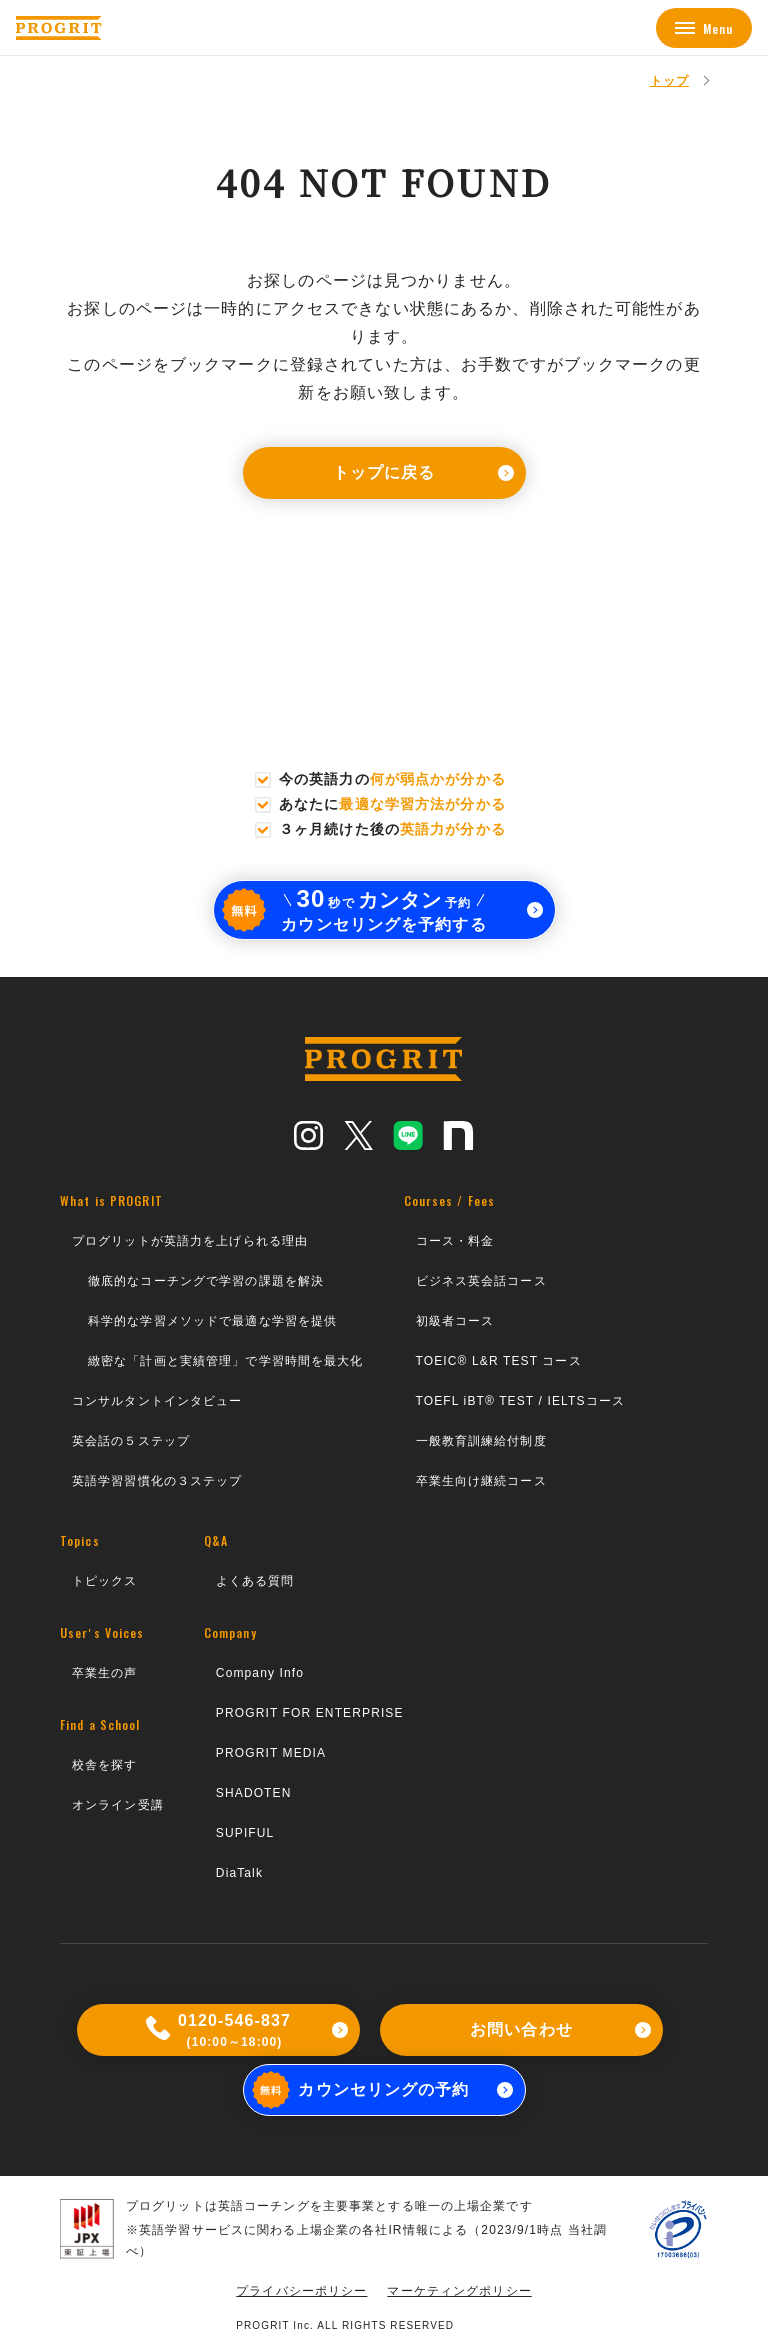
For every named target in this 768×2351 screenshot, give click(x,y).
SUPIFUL (245, 1833)
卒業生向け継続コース (481, 1481)
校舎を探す (105, 1765)
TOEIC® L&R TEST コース (499, 1361)
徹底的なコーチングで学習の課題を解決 (206, 1281)
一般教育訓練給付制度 (481, 1441)
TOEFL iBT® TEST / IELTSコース (520, 1401)
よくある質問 (255, 1581)
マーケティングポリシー (459, 2291)
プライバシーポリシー (301, 2291)
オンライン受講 (118, 1805)
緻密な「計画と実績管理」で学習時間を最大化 (226, 1361)
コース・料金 (455, 1241)
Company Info (260, 1673)
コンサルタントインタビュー (157, 1401)
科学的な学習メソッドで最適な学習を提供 (212, 1321)
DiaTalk (239, 1873)
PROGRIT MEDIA (271, 1753)
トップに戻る (423, 472)
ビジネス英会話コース (481, 1281)
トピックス (105, 1581)
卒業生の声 (105, 1673)
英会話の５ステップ (131, 1441)
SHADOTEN (254, 1793)
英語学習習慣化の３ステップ (157, 1481)
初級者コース (455, 1321)
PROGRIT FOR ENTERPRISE (310, 1713)
